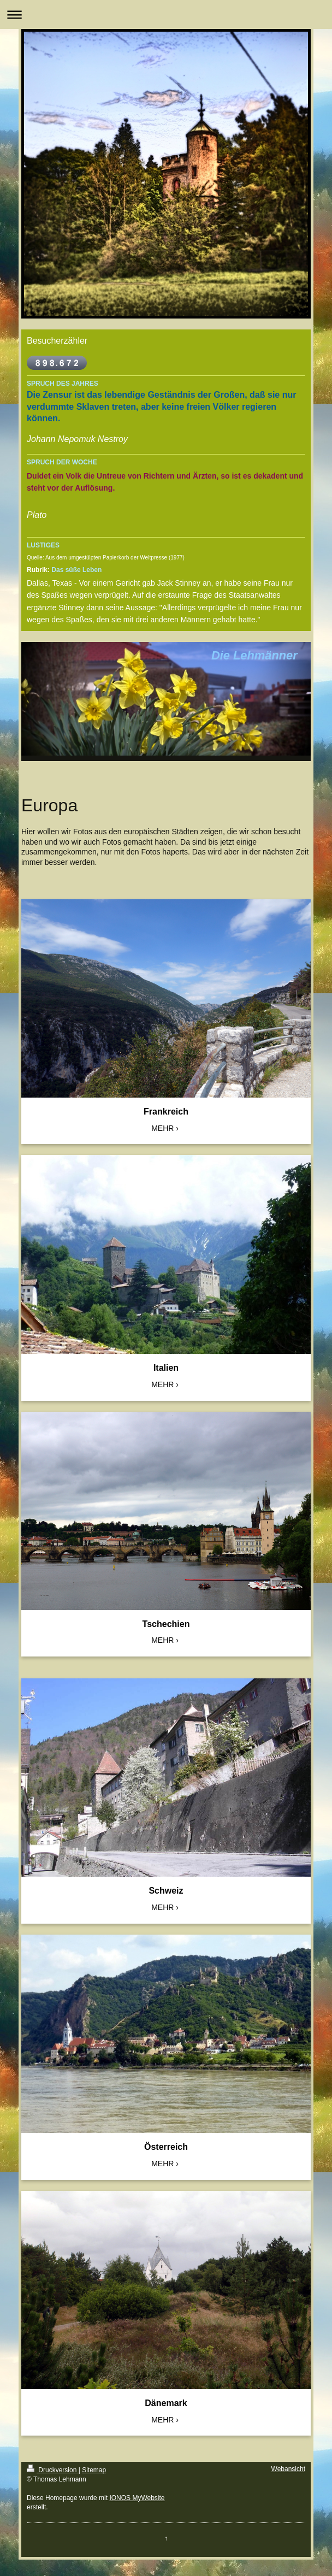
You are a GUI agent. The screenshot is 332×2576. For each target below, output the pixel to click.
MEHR (162, 1128)
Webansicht (288, 2469)
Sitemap (94, 2470)
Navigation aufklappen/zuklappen (166, 14)
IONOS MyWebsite (136, 2498)
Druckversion (53, 2470)
